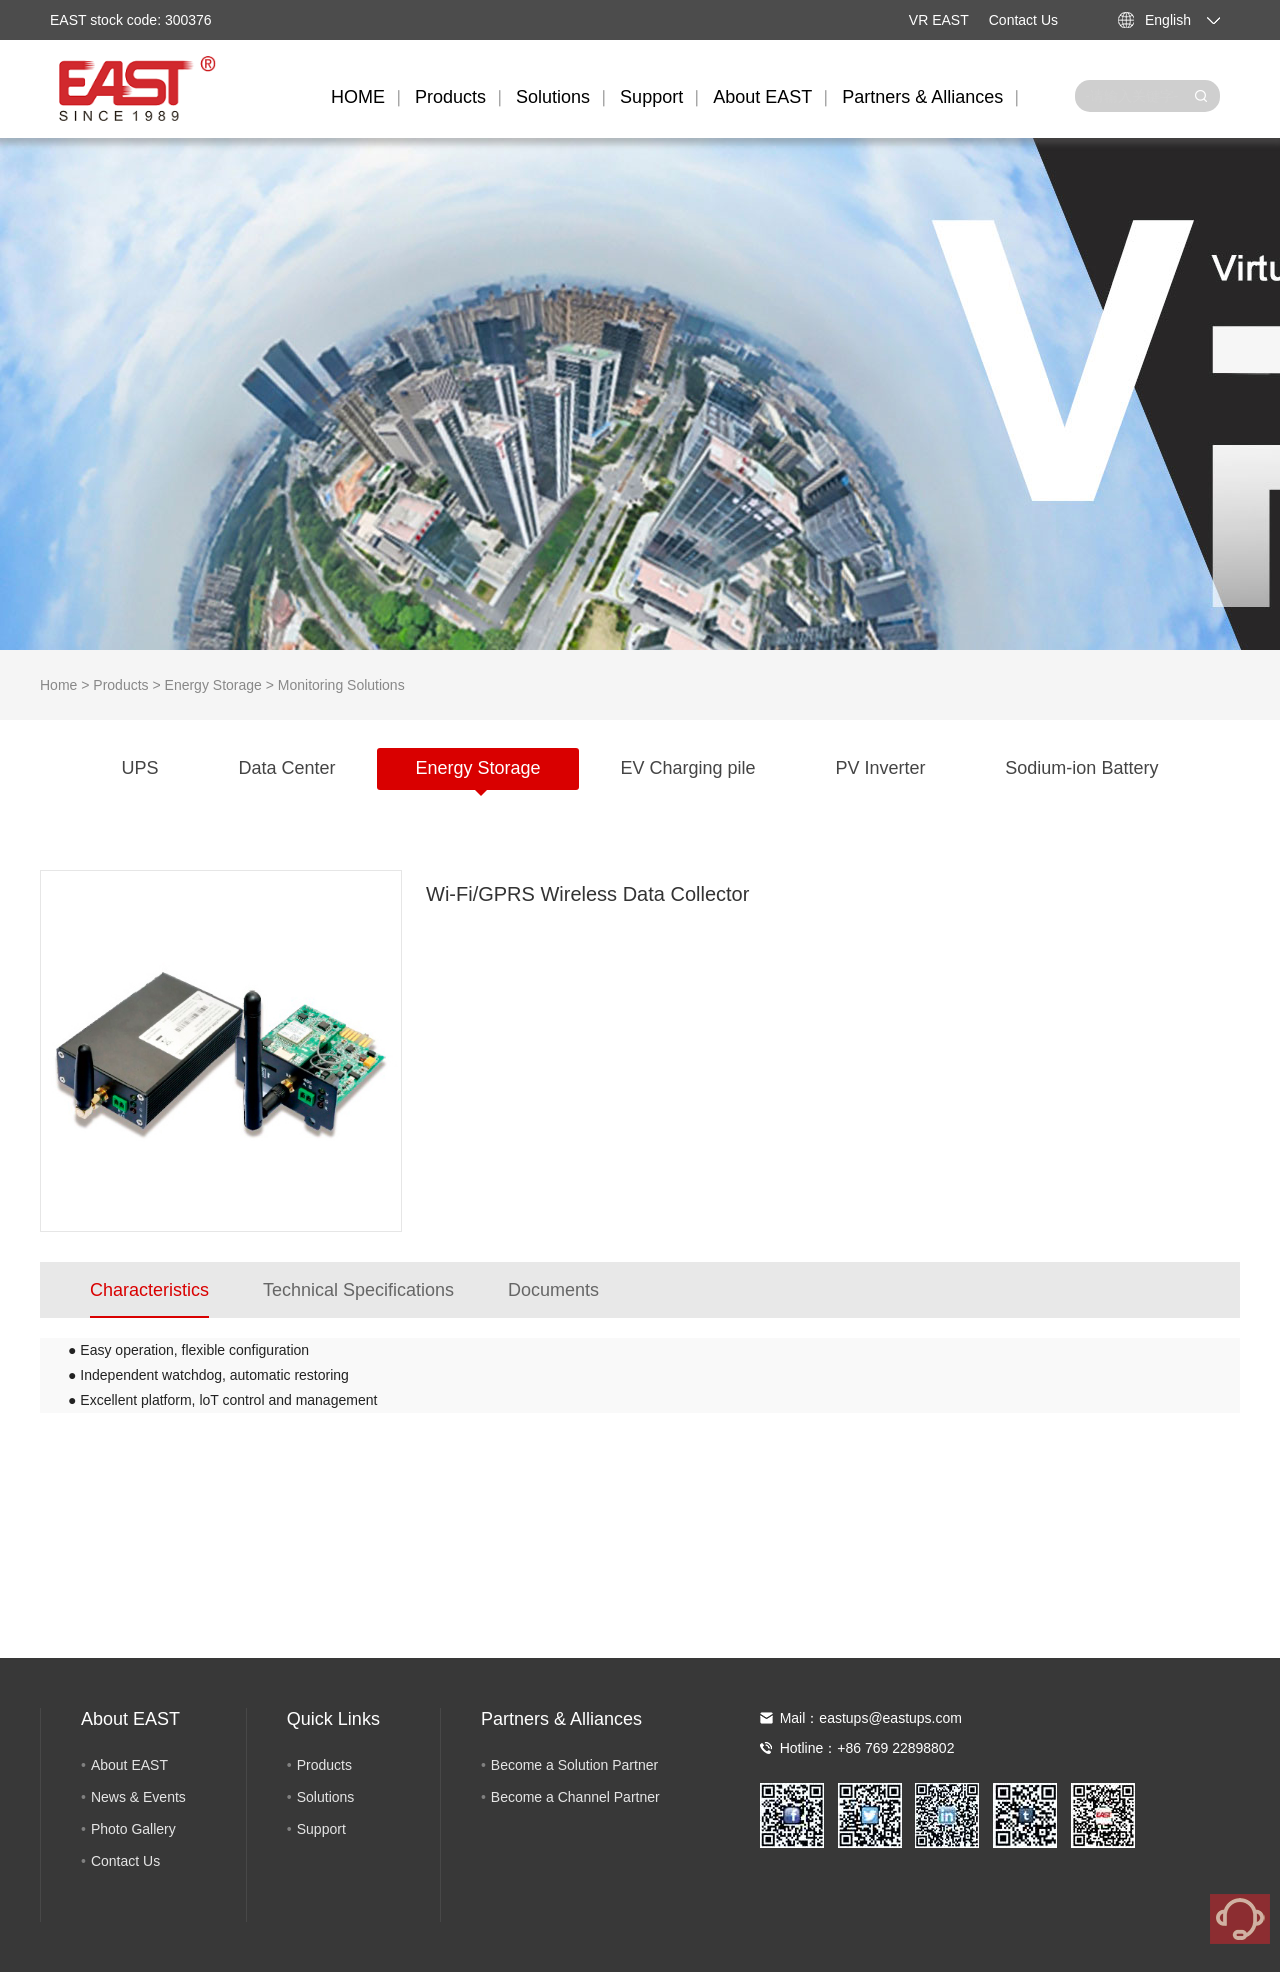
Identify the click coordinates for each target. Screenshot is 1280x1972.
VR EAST (939, 20)
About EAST (762, 97)
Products (450, 97)
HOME (358, 97)
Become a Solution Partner (574, 1765)
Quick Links (333, 1719)
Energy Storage (213, 685)
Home (58, 685)
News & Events (138, 1797)
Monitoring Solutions (341, 685)
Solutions (553, 97)
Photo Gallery (133, 1829)
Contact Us (1023, 20)
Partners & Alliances (922, 97)
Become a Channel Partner (575, 1797)
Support (651, 97)
